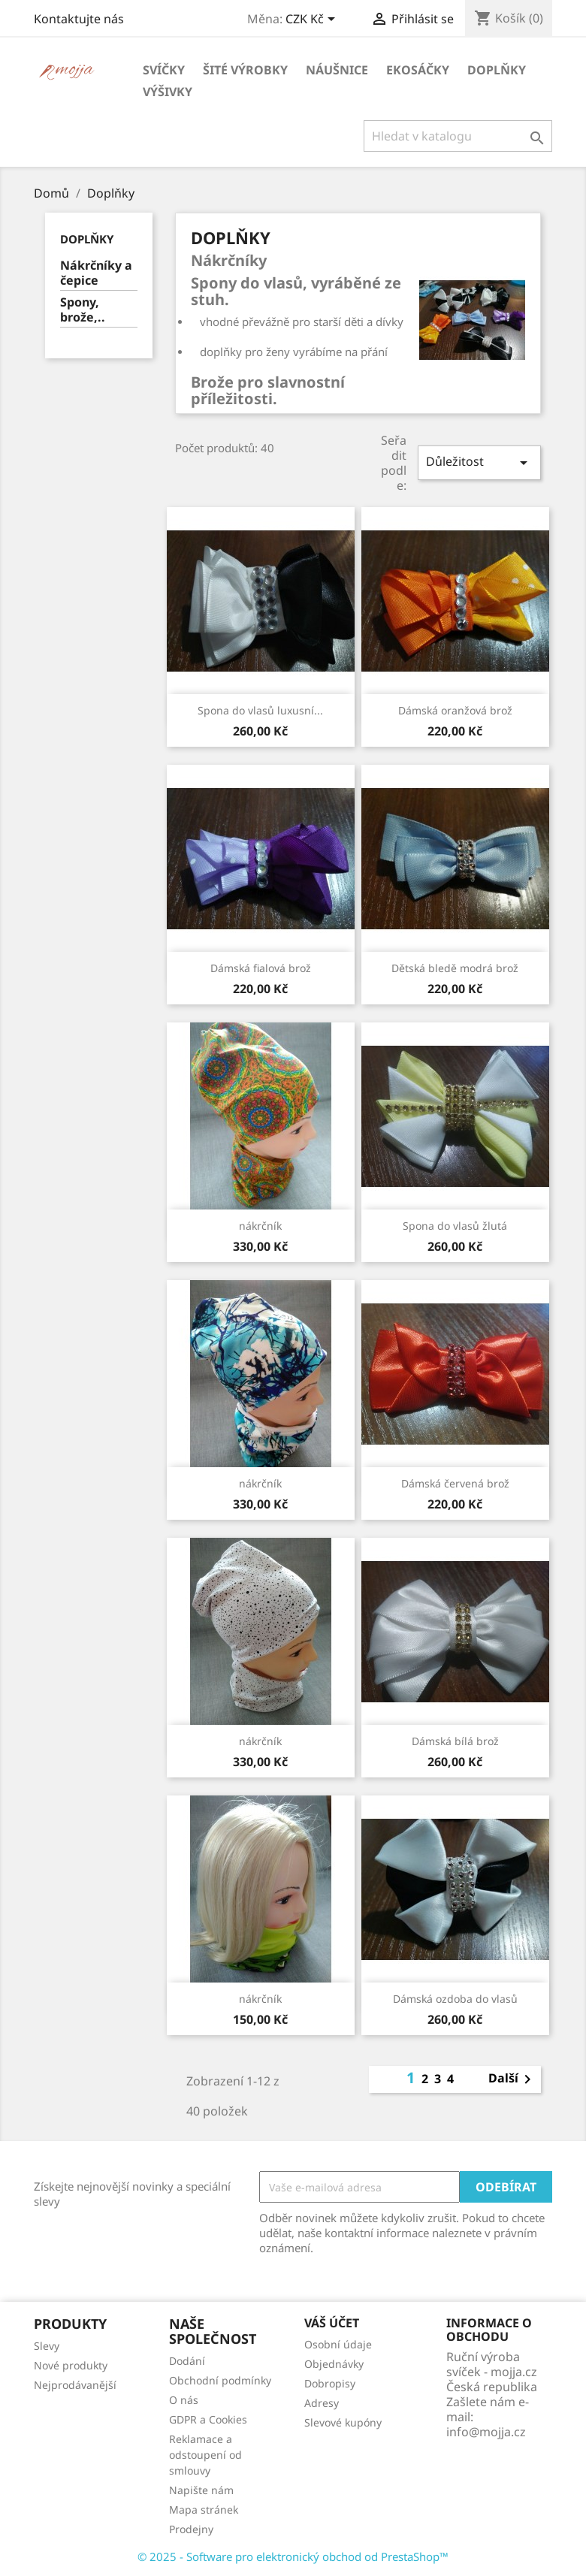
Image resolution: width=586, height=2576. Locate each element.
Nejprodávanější (75, 2385)
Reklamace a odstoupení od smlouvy (205, 2455)
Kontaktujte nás (79, 19)
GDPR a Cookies (208, 2419)
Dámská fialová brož (260, 968)
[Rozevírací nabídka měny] (312, 20)
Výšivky (167, 91)
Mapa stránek (203, 2509)
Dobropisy (329, 2383)
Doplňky (496, 70)
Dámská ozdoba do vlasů (455, 1999)
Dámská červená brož (455, 1483)
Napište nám (201, 2490)
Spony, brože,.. (82, 309)
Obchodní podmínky (220, 2380)
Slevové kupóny (343, 2422)
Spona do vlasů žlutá (455, 1226)
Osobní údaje (338, 2344)
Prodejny (191, 2529)
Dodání (187, 2361)
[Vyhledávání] (458, 136)
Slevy (46, 2346)
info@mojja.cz (486, 2431)
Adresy (321, 2403)
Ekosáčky (417, 70)
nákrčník (260, 1226)
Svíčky (164, 70)
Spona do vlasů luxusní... (260, 710)
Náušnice (337, 70)
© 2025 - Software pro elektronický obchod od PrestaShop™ (293, 2556)
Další (512, 2079)
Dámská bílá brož (455, 1741)
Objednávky (334, 2364)
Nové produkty (70, 2365)
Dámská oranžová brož (455, 710)
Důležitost (479, 462)
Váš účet (331, 2323)
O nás (183, 2400)
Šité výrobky (245, 70)
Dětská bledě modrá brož (454, 968)
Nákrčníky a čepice (96, 273)
